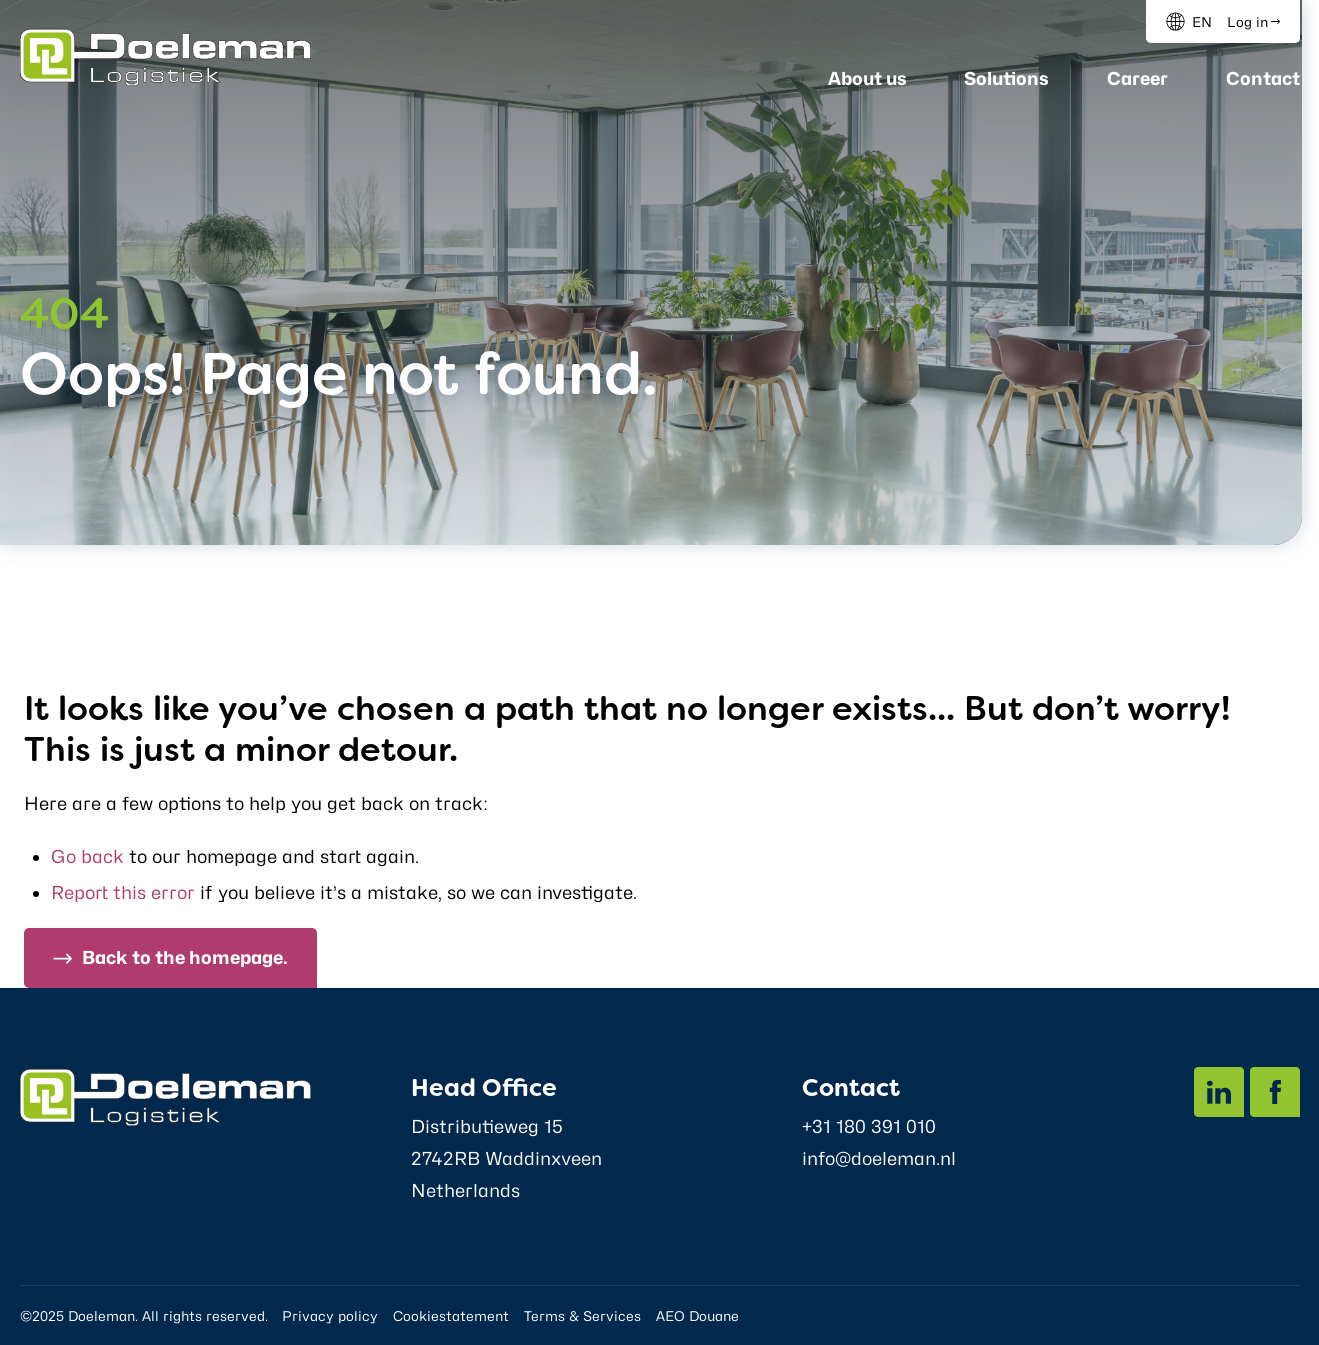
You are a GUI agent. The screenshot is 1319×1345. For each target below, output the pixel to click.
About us (867, 78)
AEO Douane (697, 1316)
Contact (1263, 78)
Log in (1247, 22)
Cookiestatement (451, 1316)
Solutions (1006, 78)
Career (1137, 78)
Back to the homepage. (185, 957)
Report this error (123, 892)
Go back (87, 856)
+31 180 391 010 (869, 1126)
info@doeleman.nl (879, 1158)
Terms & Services (582, 1316)
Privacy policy (330, 1316)
